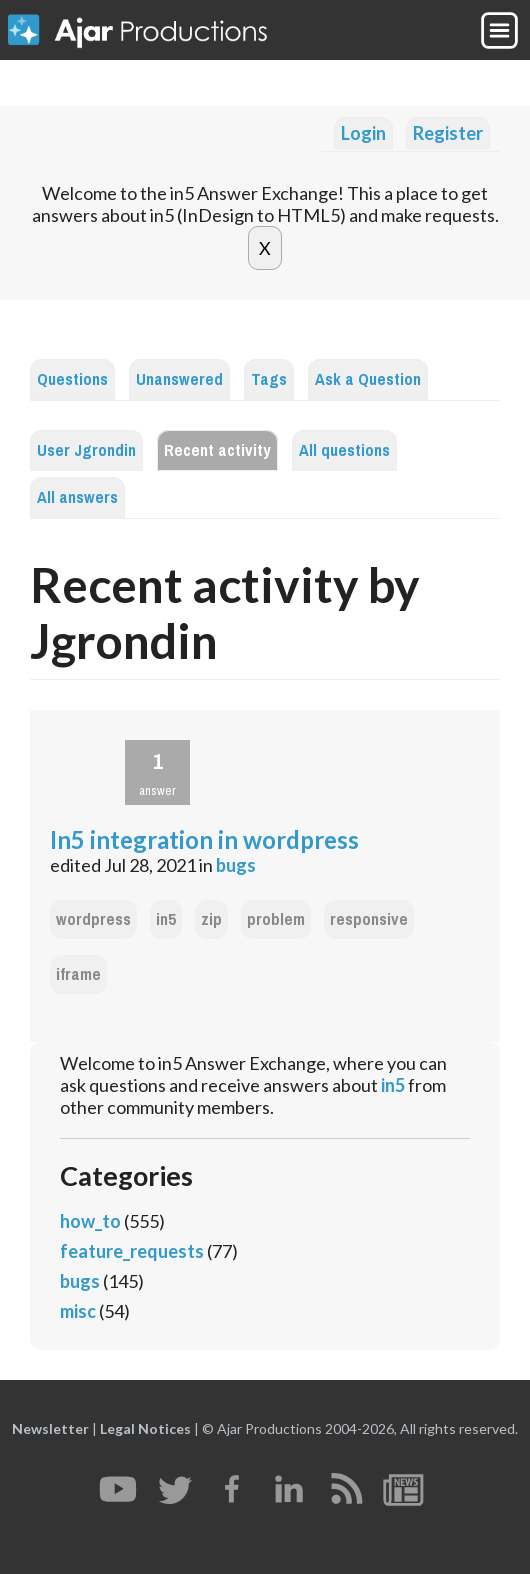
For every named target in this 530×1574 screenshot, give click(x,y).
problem (276, 919)
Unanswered (179, 379)
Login (363, 133)
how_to (90, 1221)
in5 (166, 919)
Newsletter (50, 1428)
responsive (369, 919)
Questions (72, 379)
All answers (77, 497)
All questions (344, 450)
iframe (78, 974)
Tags (269, 379)
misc (78, 1311)
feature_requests (132, 1251)
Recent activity (217, 450)
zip (211, 919)
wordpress (93, 919)
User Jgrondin (86, 450)
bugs (236, 865)
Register (448, 133)
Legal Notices (145, 1428)
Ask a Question (368, 379)
